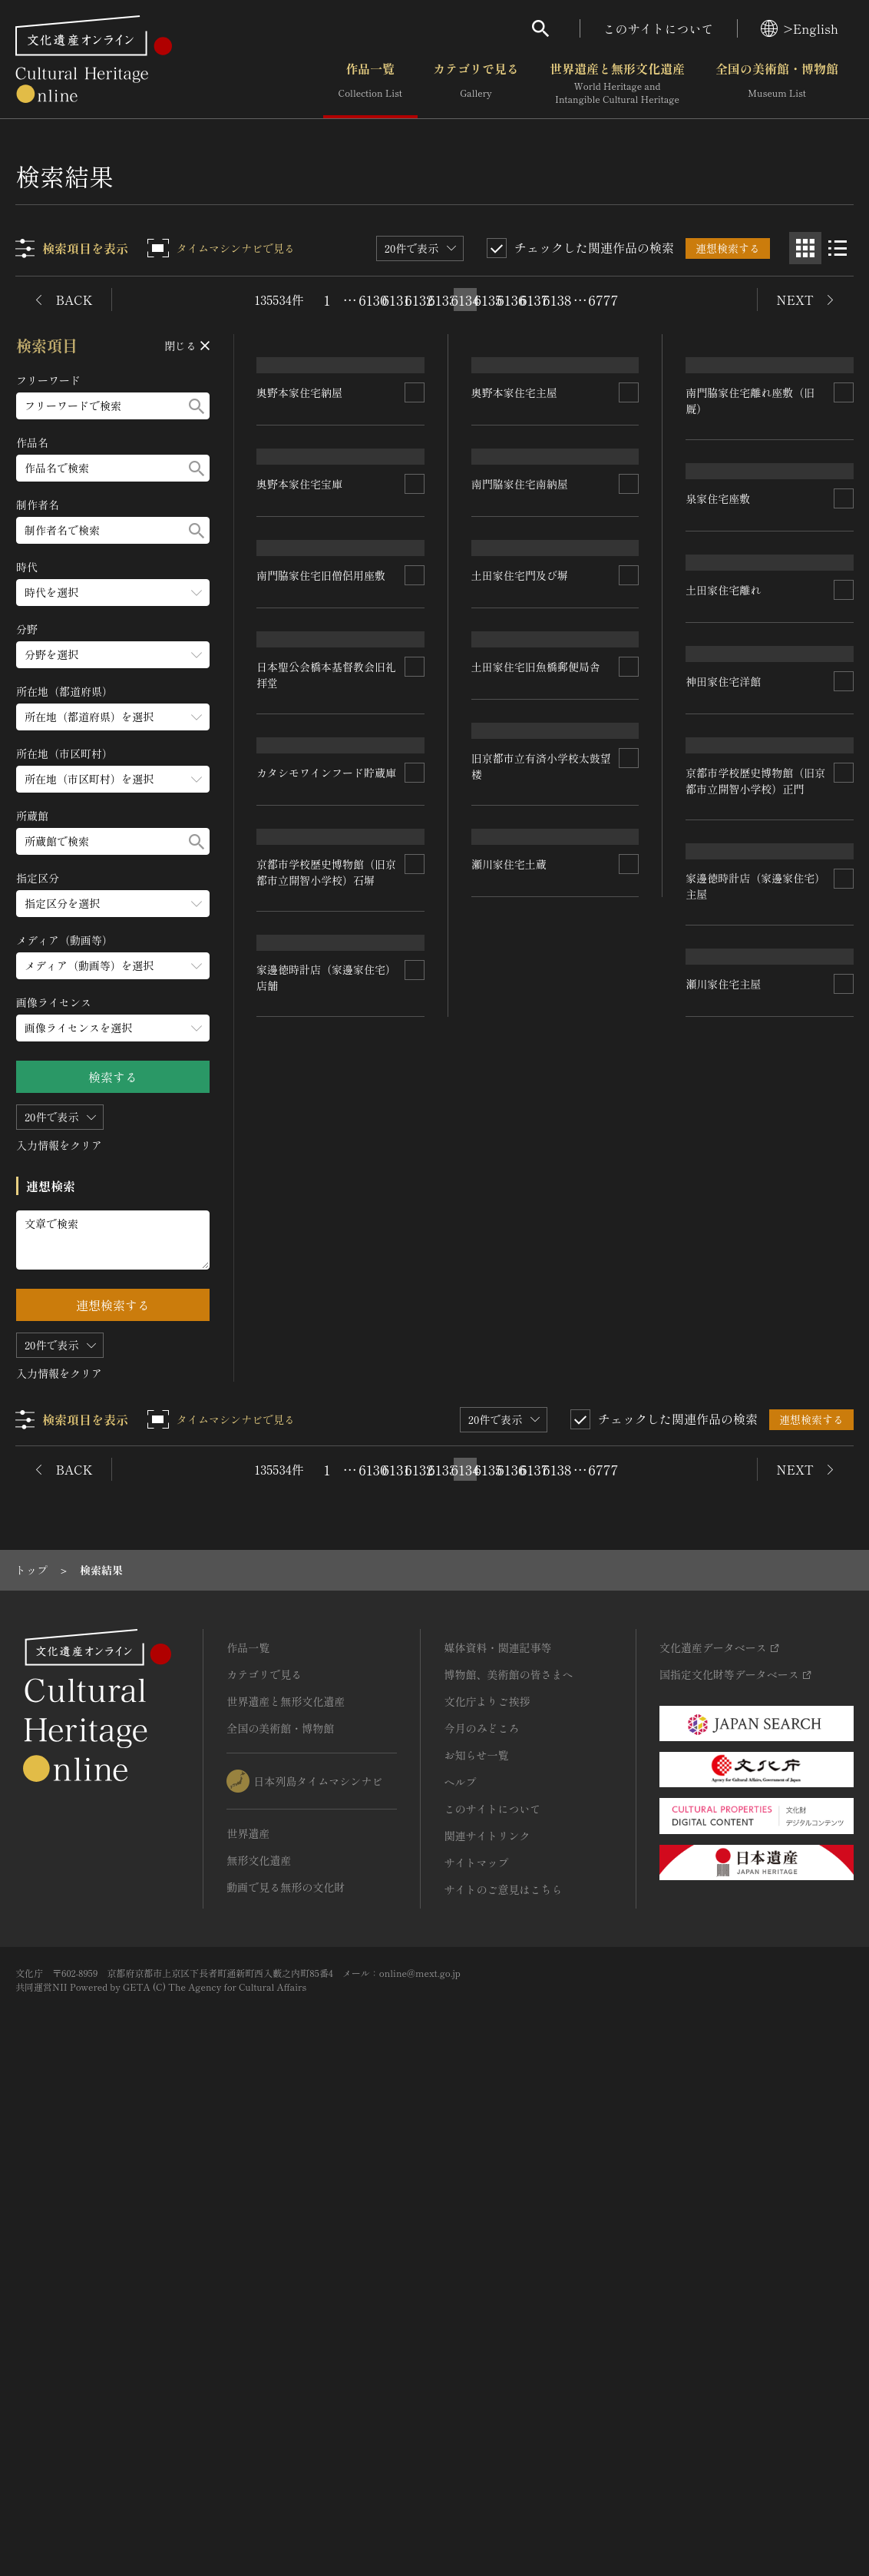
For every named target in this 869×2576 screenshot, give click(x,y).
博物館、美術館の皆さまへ (508, 2165)
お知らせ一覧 (476, 2245)
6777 (603, 300)
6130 (373, 300)
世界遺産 (247, 2324)
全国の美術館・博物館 (776, 83)
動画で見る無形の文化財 (285, 2378)
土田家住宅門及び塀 (519, 878)
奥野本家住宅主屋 (514, 492)
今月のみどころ (481, 2219)
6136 (511, 300)
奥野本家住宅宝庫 (300, 685)
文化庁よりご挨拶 (487, 2192)
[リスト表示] (837, 248)
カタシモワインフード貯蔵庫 (541, 1242)
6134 (465, 300)
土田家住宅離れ (509, 1068)
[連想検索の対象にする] (415, 493)
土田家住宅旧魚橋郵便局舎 (750, 1002)
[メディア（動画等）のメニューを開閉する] (113, 965)
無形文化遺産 (258, 2351)
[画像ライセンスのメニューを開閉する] (113, 1028)
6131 (396, 300)
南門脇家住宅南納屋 (519, 686)
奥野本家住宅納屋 (300, 493)
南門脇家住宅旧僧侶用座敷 (321, 874)
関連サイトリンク (487, 2326)
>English (799, 28)
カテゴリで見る (476, 83)
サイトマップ (476, 2353)
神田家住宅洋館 (294, 1319)
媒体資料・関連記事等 (497, 2138)
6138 (557, 300)
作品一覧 (370, 83)
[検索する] (196, 405)
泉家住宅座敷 (718, 702)
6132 (419, 300)
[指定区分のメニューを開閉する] (113, 903)
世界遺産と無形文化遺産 (617, 83)
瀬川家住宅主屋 (294, 1838)
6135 (488, 300)
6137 (534, 300)
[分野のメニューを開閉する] (113, 654)
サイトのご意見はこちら (503, 2380)
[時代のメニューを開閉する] (113, 592)
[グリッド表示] (805, 248)
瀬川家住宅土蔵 (724, 1729)
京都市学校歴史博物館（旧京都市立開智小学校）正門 (541, 1443)
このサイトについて (658, 28)
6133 (442, 300)
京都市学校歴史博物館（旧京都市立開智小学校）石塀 (756, 1204)
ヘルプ (460, 2272)
